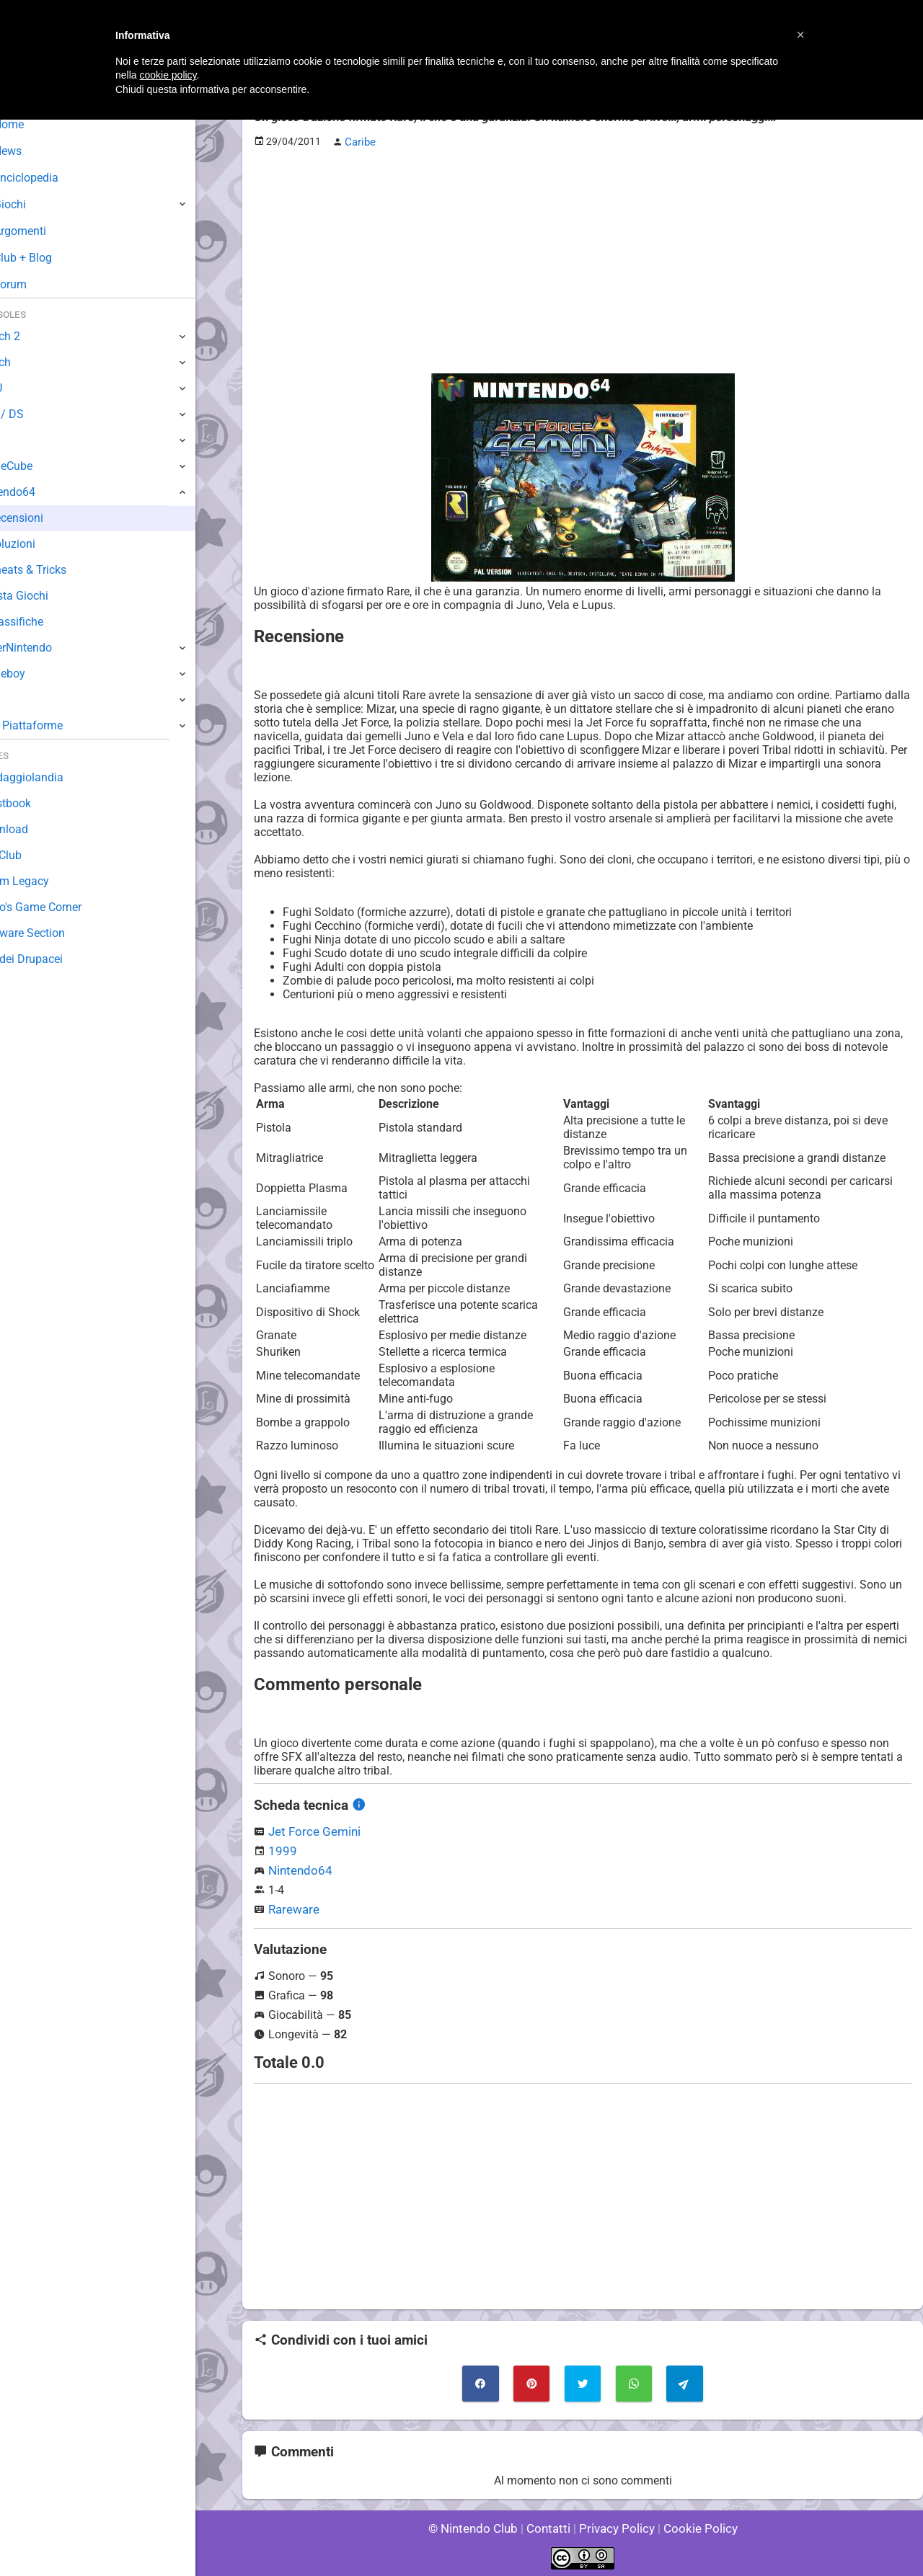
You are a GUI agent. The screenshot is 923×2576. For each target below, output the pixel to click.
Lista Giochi (53, 596)
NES (22, 699)
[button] (800, 34)
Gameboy (36, 673)
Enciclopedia (53, 178)
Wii (19, 440)
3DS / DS (35, 414)
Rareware (292, 1907)
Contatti (550, 2525)
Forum (37, 284)
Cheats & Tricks (63, 570)
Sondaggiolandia (54, 777)
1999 (281, 1849)
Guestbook (39, 803)
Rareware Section (56, 933)
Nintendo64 (298, 1868)
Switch (29, 362)
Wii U (24, 388)
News (35, 151)
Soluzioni (46, 544)
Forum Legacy (48, 881)
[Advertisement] (582, 260)
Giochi (36, 204)
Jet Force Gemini (311, 1829)
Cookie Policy (693, 2525)
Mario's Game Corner (65, 907)
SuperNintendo (50, 647)
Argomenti (47, 231)
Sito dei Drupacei (55, 959)
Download (37, 829)
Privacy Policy (615, 2525)
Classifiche (51, 622)
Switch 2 (34, 336)
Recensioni (51, 518)
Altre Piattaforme (56, 725)
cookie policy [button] (167, 75)
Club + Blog (49, 258)
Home (36, 124)
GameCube (40, 466)
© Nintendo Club (479, 2525)
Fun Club (34, 855)
